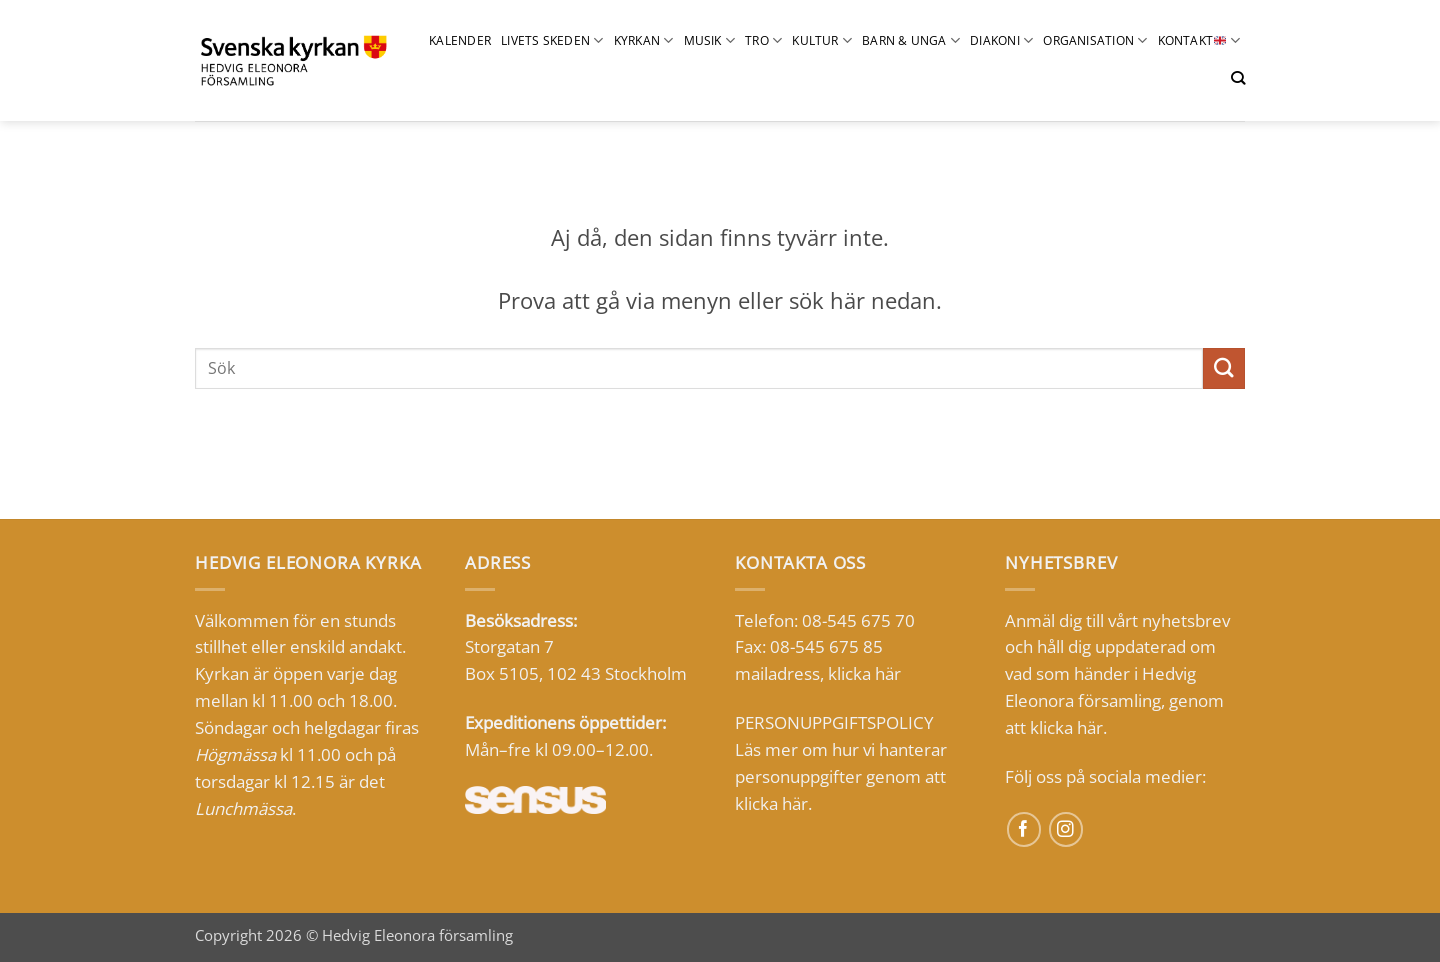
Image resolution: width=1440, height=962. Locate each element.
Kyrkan (644, 40)
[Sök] (1238, 78)
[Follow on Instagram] (1066, 829)
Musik (710, 40)
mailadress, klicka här (818, 673)
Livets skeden (552, 40)
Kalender (460, 40)
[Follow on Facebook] (1024, 829)
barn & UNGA (911, 40)
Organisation (1095, 40)
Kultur (822, 40)
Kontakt (1199, 40)
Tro (763, 40)
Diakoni (1001, 40)
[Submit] (1224, 368)
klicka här (771, 803)
